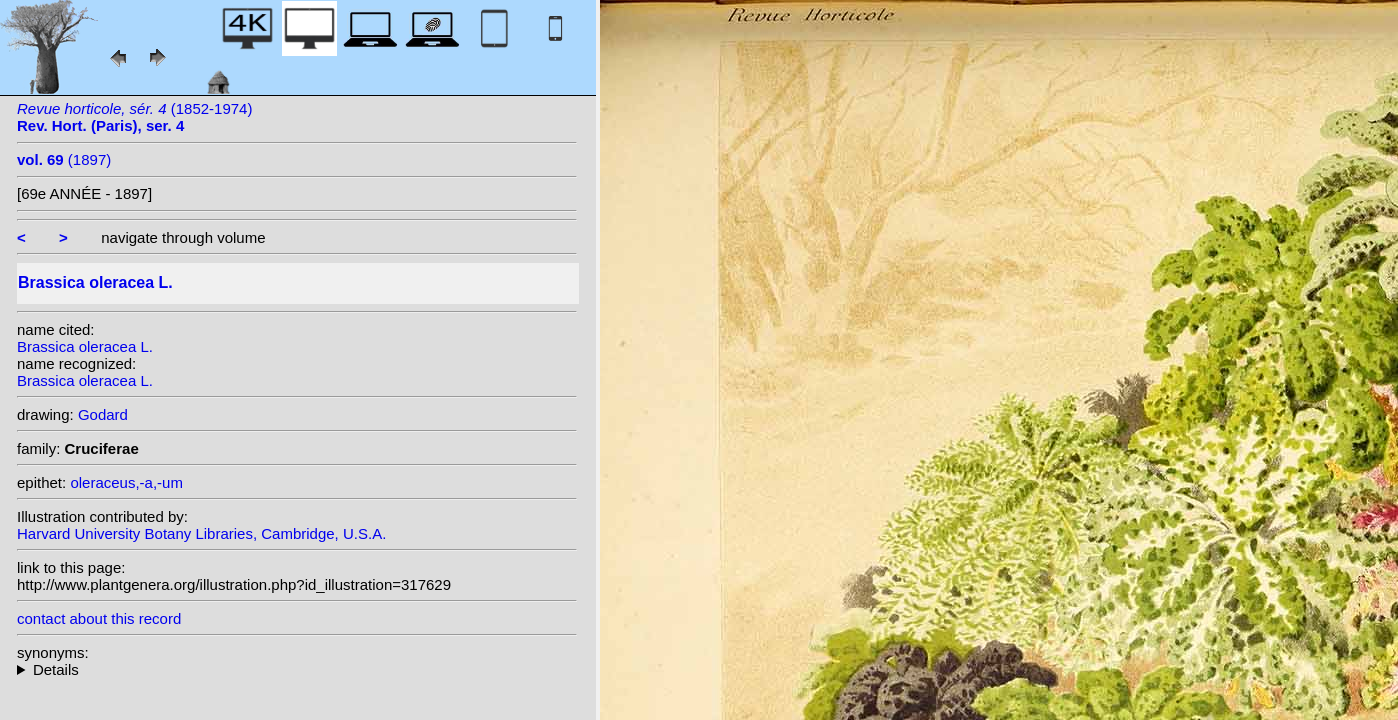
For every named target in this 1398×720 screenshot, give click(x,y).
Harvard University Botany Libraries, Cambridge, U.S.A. (201, 533)
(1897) (64, 159)
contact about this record (99, 618)
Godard (103, 414)
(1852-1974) (134, 117)
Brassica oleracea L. (85, 346)
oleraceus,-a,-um (126, 482)
